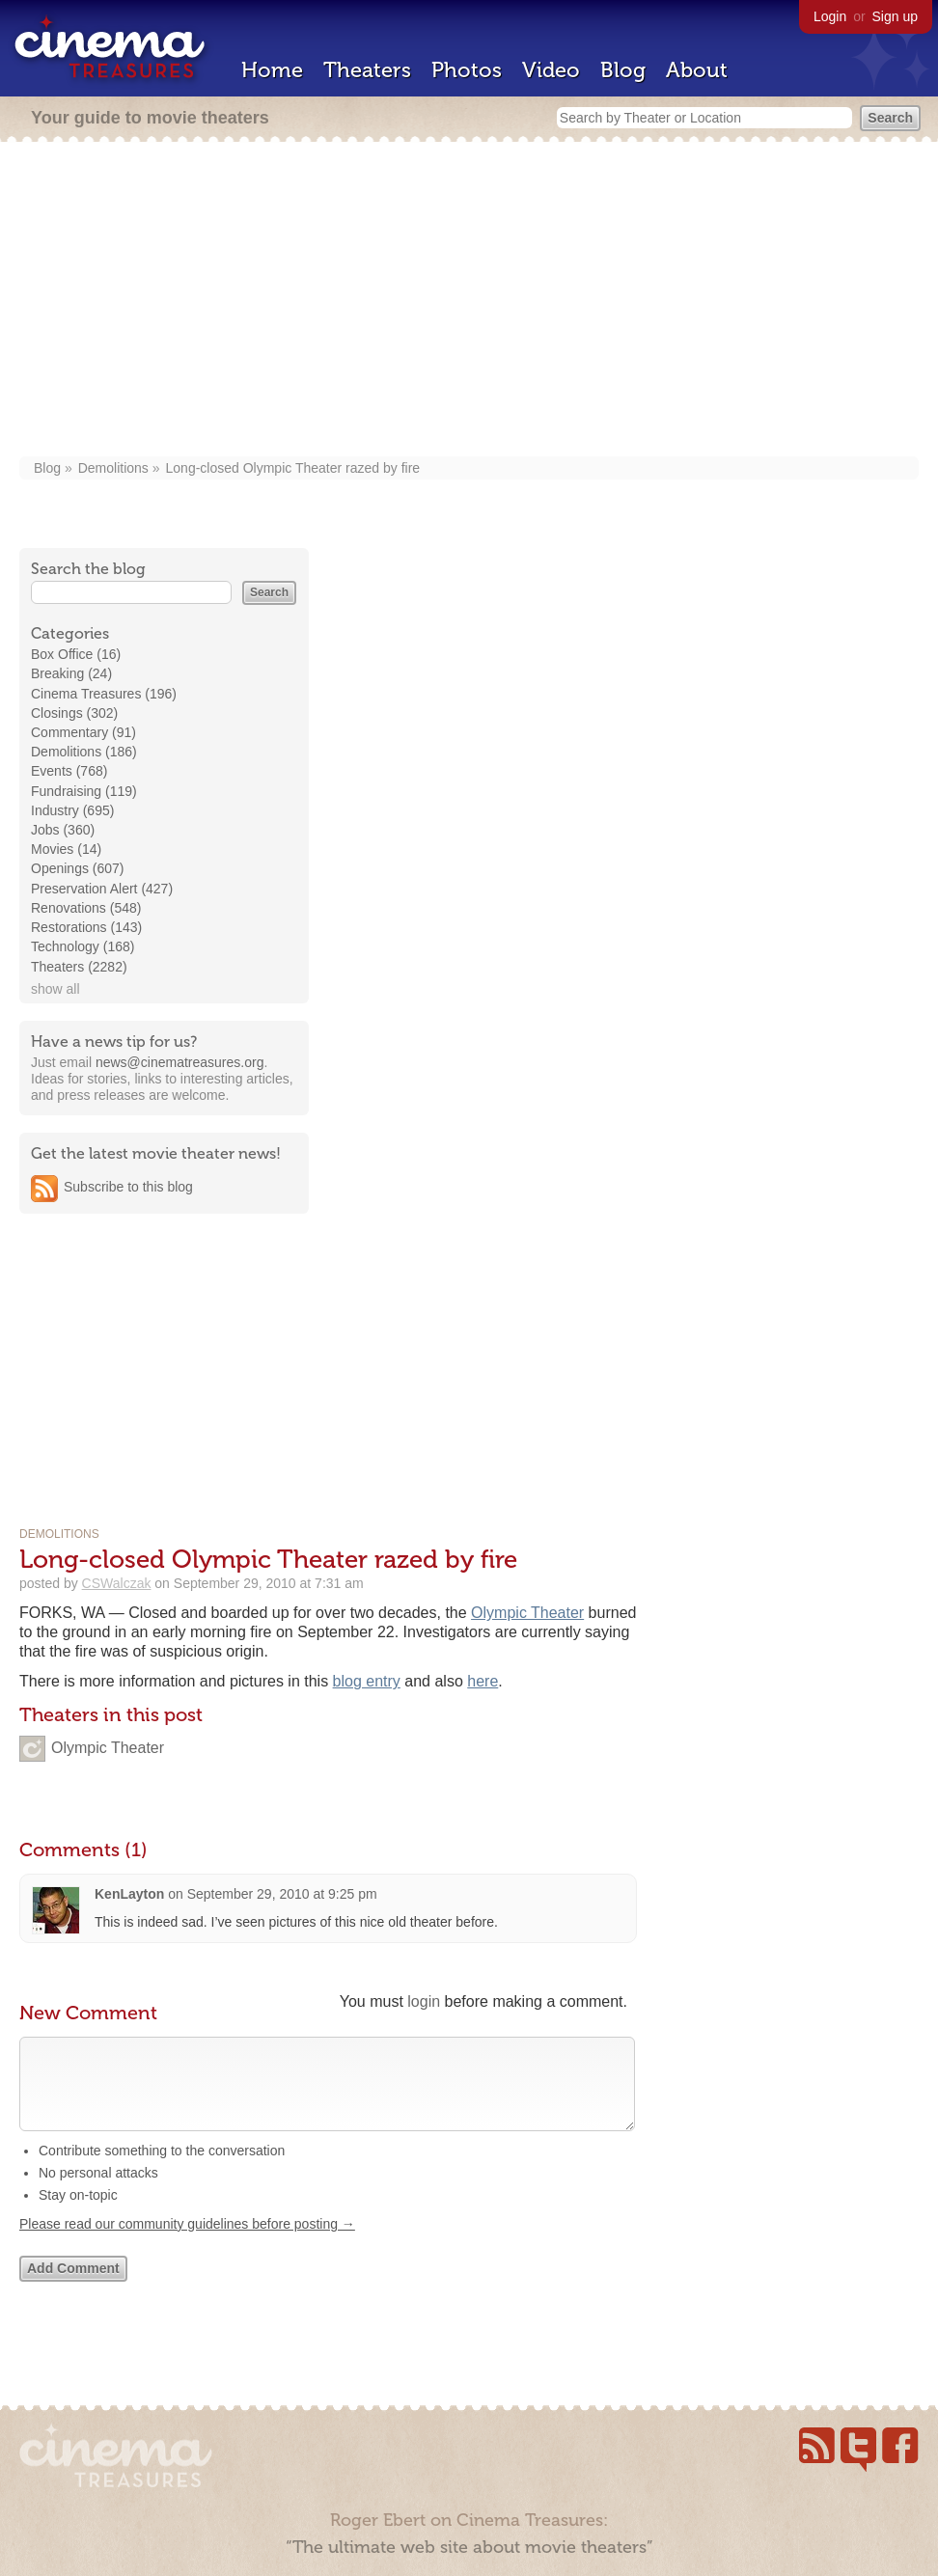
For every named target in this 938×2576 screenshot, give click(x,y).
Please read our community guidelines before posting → (187, 2243)
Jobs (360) (63, 829)
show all (55, 989)
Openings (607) (77, 868)
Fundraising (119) (84, 791)
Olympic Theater (527, 1612)
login (423, 2001)
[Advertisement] (469, 301)
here (482, 1681)
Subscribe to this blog (128, 1186)
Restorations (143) (86, 927)
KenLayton (129, 1894)
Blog (623, 70)
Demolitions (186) (84, 751)
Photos (466, 70)
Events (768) (69, 771)
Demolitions (113, 468)
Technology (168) (82, 946)
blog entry (366, 1681)
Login (830, 16)
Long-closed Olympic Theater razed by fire (293, 468)
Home (272, 70)
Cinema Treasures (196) (104, 693)
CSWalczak (117, 1583)
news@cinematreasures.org (180, 1062)
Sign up (895, 16)
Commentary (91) (83, 732)
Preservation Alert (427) (102, 888)
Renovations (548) (86, 908)
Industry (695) (72, 810)
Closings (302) (74, 713)
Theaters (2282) (79, 966)
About (697, 70)
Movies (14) (66, 849)
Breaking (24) (71, 673)
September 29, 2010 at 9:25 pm (282, 1894)
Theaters (367, 70)
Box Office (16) (76, 654)
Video (551, 70)
